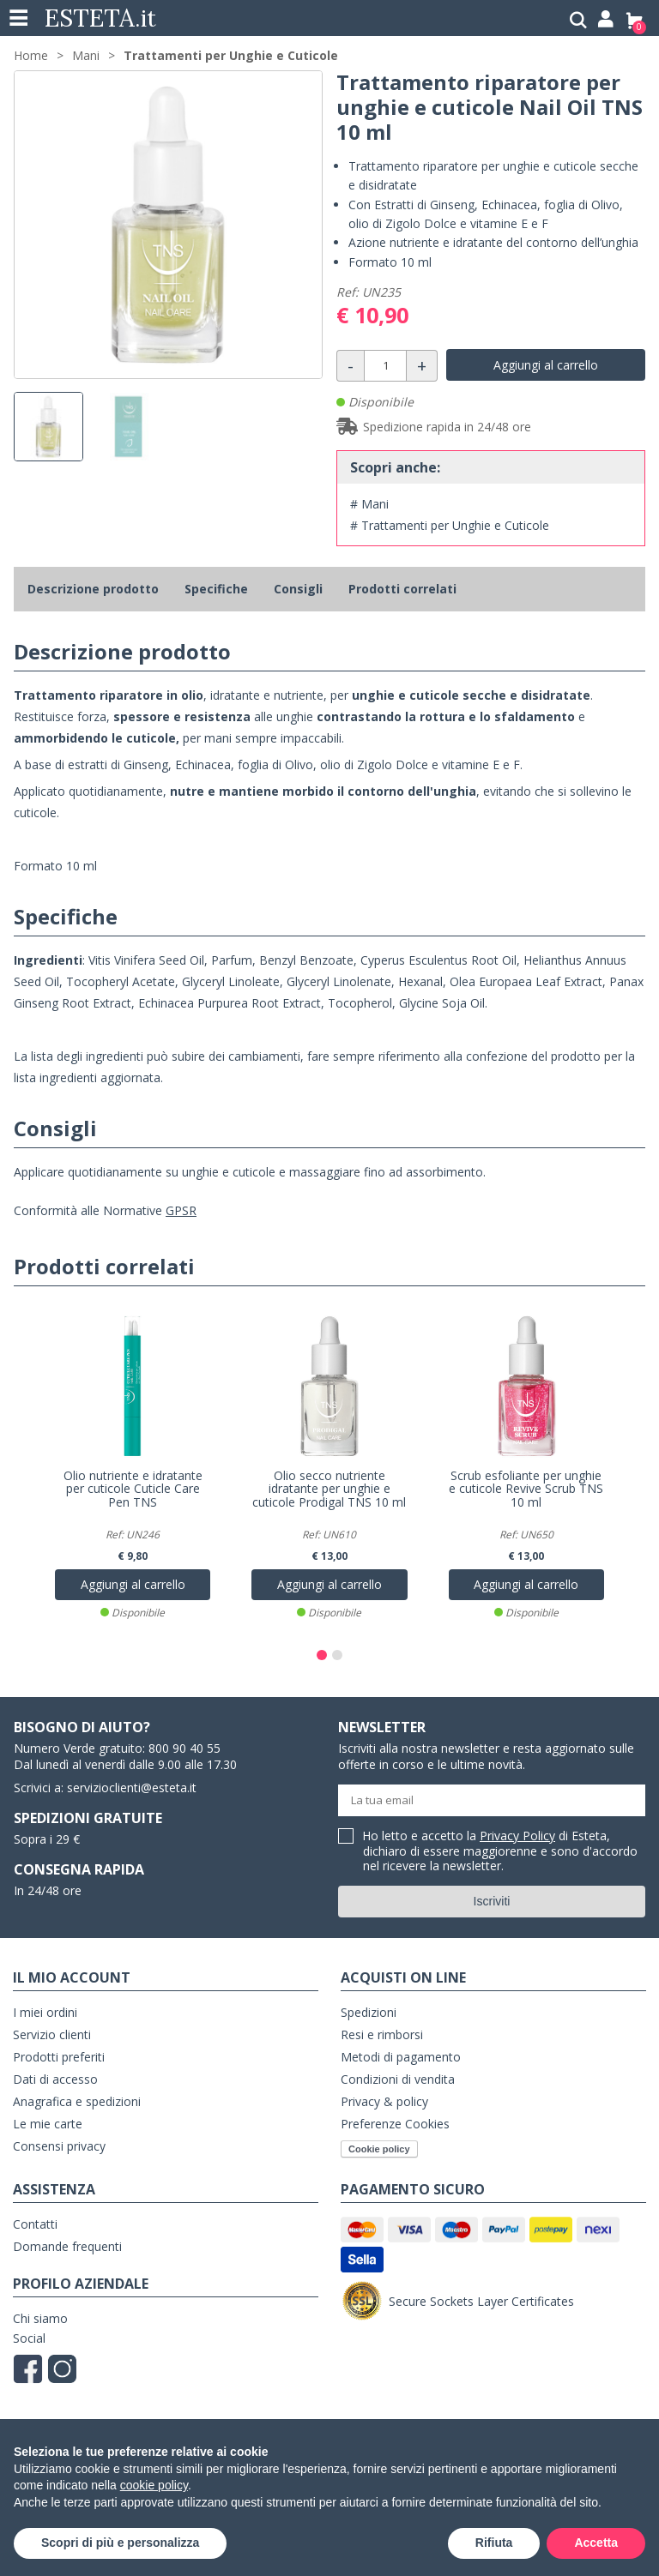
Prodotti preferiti (59, 2057)
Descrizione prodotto (93, 589)
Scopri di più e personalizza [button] (120, 2542)
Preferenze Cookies (395, 2124)
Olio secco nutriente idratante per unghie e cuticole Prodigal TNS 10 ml (329, 1489)
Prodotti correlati (402, 589)
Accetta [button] (596, 2542)
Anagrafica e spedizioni (77, 2101)
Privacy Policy (517, 1835)
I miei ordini (45, 2012)
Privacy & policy (384, 2101)
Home (31, 55)
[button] (322, 1655)
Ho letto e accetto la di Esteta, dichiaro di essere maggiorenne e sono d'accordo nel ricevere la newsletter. (500, 1851)
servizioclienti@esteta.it (131, 1787)
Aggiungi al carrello (545, 365)
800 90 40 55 (184, 1748)
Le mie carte (47, 2124)
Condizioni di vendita (398, 2079)
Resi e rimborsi (382, 2034)
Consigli (298, 589)
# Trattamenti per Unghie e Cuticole (449, 525)
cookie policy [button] (154, 2485)
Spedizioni (368, 2012)
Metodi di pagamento (401, 2057)
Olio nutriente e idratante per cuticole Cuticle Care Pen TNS (133, 1489)
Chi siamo (40, 2318)
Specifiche (216, 589)
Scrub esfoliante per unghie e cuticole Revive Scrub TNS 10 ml (526, 1489)
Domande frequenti (67, 2246)
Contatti (35, 2224)
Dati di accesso (55, 2079)
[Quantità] (385, 366)
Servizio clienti (52, 2034)
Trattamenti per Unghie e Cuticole (231, 55)
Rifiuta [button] (494, 2542)
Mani (86, 55)
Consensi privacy (59, 2146)
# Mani (369, 504)
